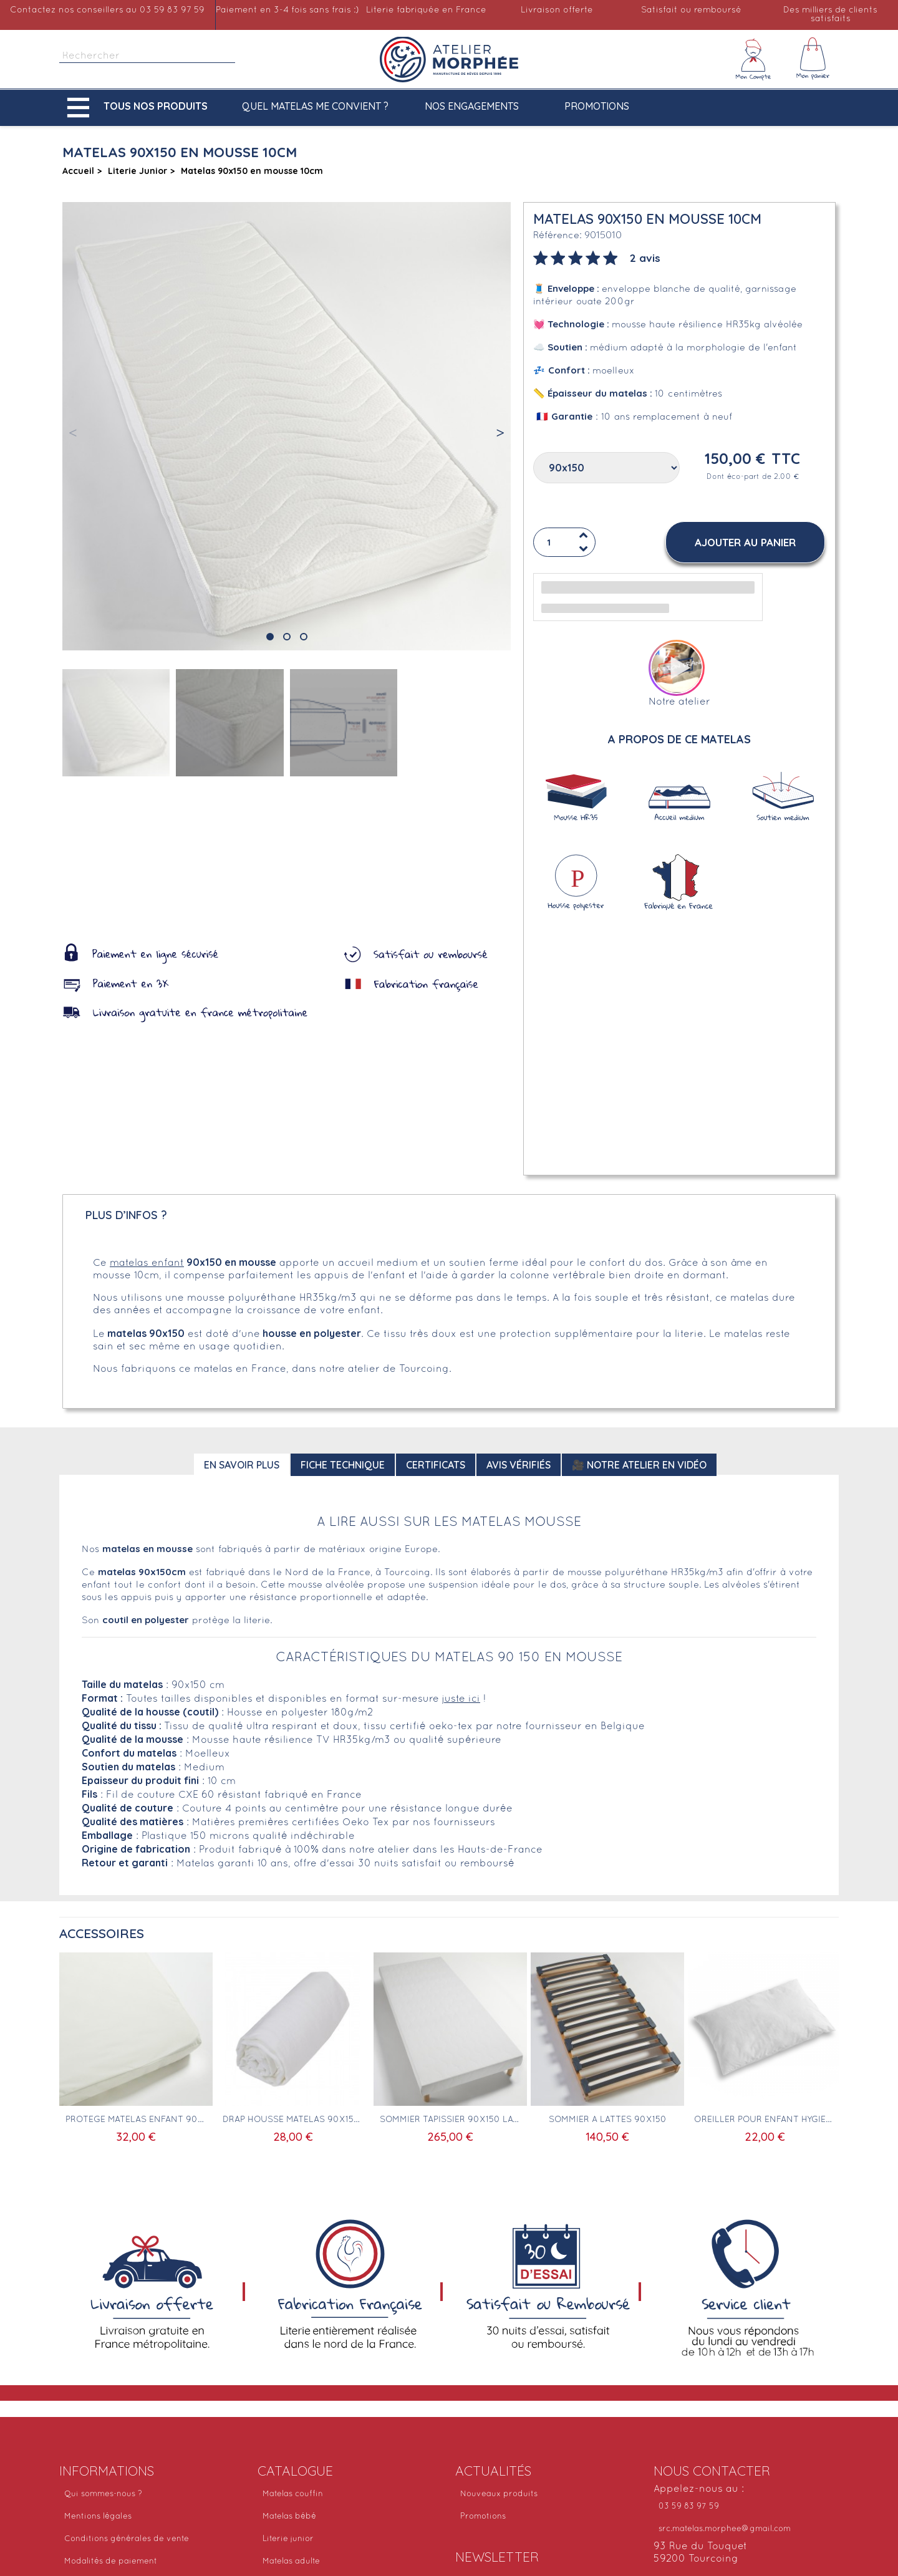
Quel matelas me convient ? (315, 106)
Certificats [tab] (435, 1465)
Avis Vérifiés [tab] (518, 1465)
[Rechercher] (147, 56)
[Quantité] (564, 542)
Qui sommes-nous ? (103, 2494)
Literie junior (288, 2539)
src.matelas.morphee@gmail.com (725, 2529)
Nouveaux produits (499, 2494)
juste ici (461, 1699)
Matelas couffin (293, 2494)
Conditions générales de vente (126, 2539)
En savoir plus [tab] (241, 1465)
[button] (140, 107)
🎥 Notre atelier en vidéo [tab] (639, 1465)
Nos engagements (472, 106)
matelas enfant (147, 1263)
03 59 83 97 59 (689, 2507)
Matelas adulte (291, 2561)
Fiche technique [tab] (343, 1465)
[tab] (596, 257)
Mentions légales (98, 2517)
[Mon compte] (753, 59)
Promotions (596, 106)
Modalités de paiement (110, 2561)
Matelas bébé (289, 2517)
